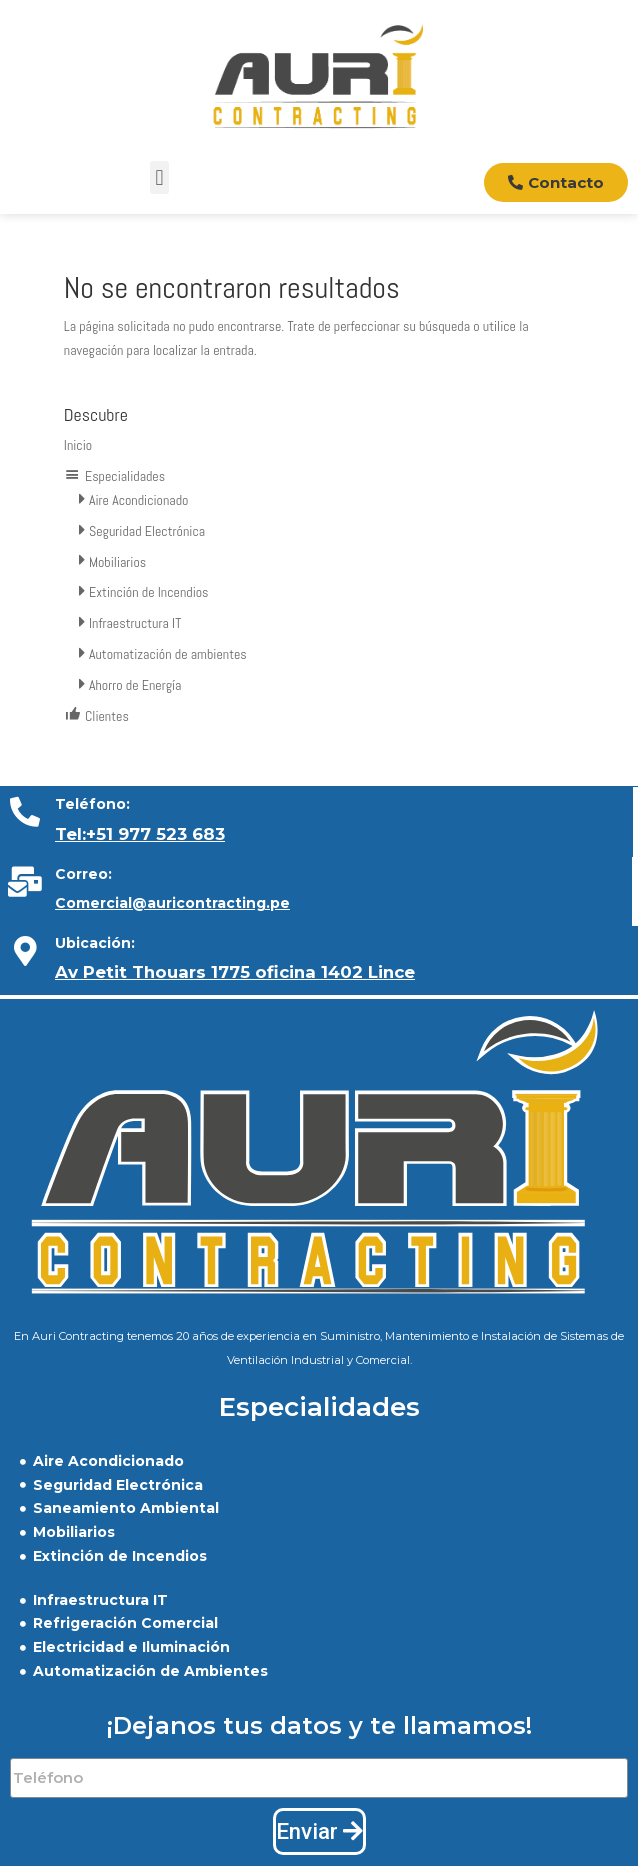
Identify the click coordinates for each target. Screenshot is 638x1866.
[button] (159, 177)
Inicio (78, 445)
